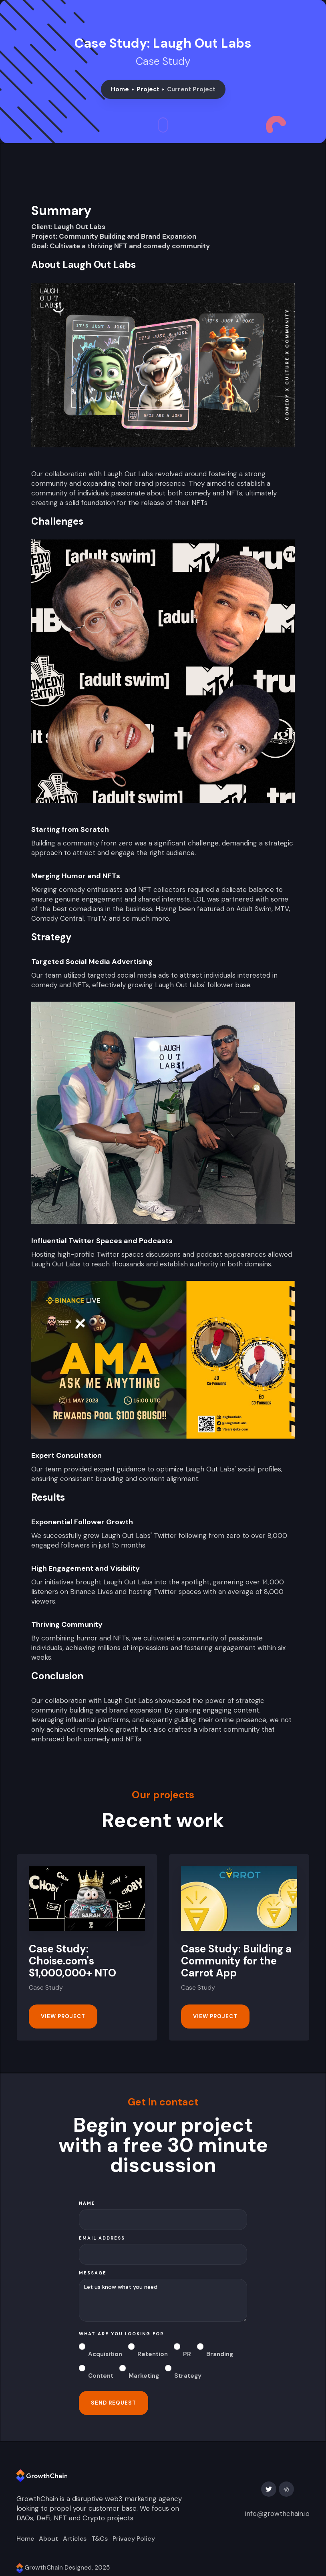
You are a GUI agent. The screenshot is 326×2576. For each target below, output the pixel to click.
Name (87, 2203)
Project (148, 89)
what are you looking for (121, 2334)
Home (120, 89)
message (93, 2273)
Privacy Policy (134, 2539)
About (48, 2539)
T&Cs (99, 2539)
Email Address (102, 2238)
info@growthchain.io (277, 2513)
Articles (75, 2539)
